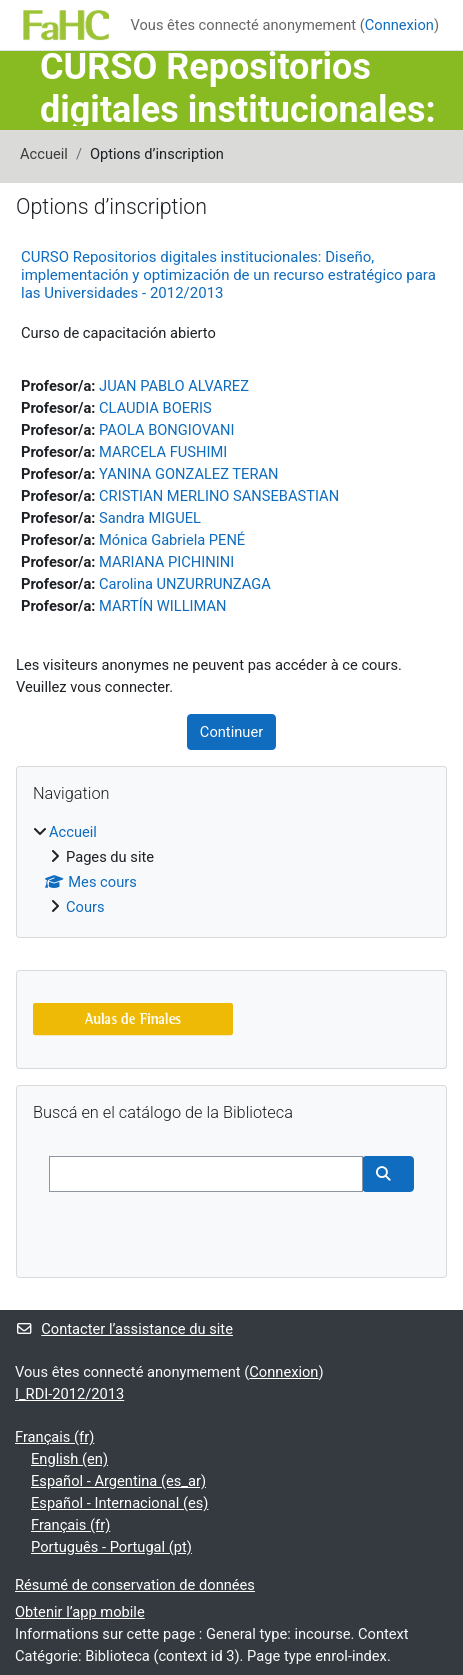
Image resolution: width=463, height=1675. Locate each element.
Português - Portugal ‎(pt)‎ (111, 1547)
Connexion (399, 25)
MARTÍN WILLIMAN (162, 606)
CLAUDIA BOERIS (155, 408)
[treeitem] (231, 869)
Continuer (231, 732)
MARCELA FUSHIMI (163, 452)
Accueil (44, 154)
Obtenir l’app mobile (80, 1612)
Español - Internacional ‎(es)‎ (119, 1503)
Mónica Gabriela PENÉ (172, 540)
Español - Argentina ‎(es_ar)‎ (118, 1481)
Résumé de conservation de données (135, 1585)
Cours (85, 907)
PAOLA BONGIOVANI (166, 430)
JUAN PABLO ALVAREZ (174, 386)
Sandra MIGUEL (150, 518)
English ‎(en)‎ (69, 1459)
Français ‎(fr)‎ (54, 1437)
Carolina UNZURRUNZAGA (185, 584)
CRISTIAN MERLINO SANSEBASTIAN (219, 496)
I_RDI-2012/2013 (69, 1394)
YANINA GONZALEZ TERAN (188, 474)
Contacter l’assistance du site (124, 1329)
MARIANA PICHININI (166, 562)
